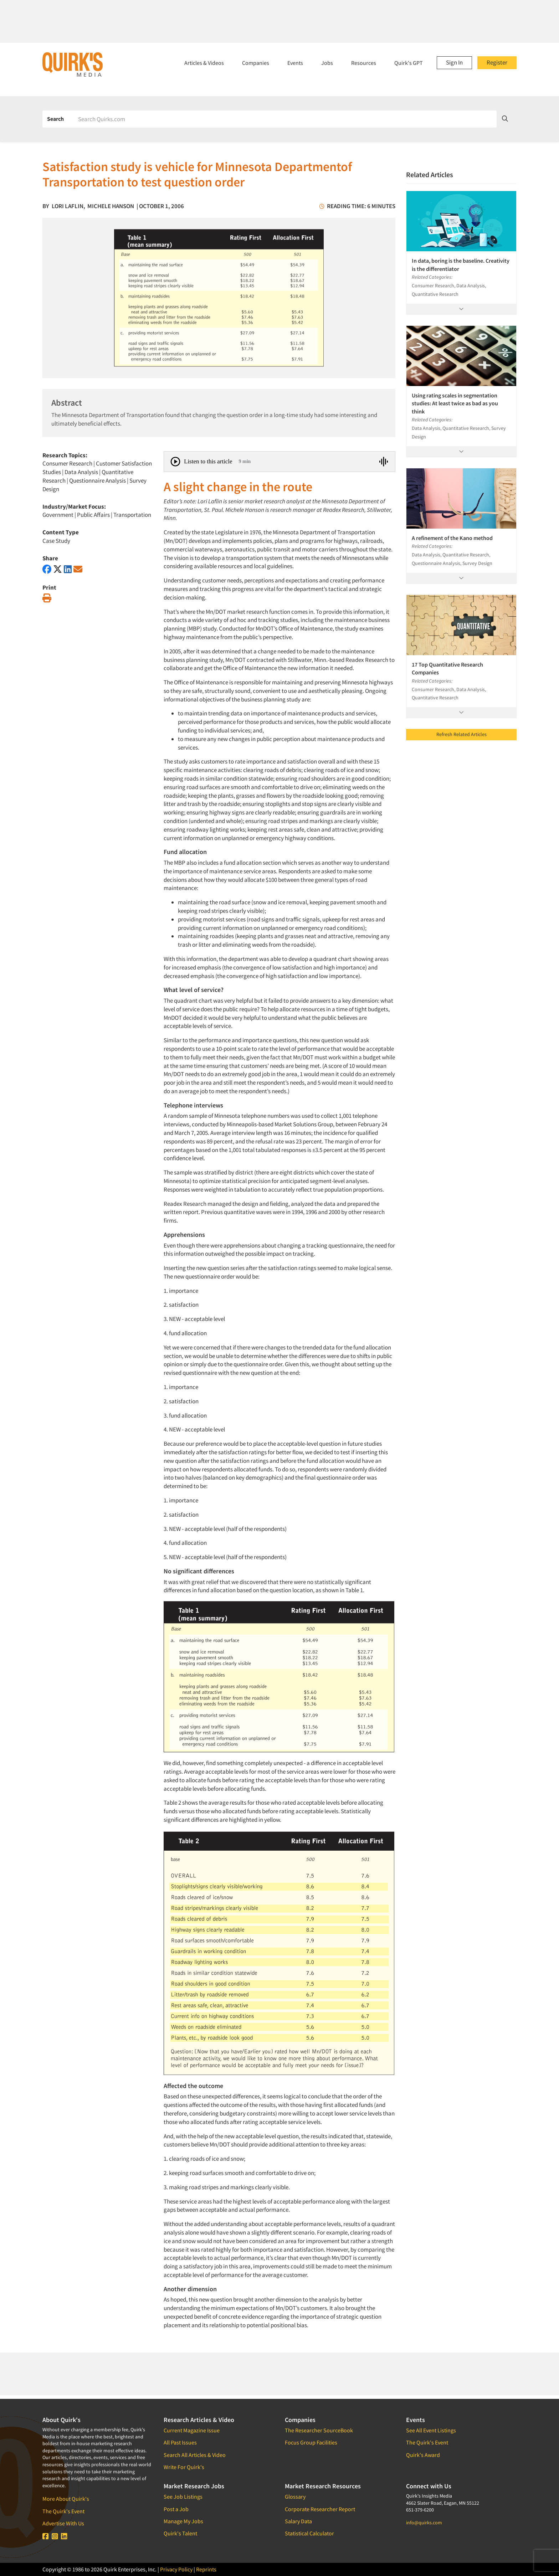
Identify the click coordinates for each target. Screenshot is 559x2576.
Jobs (327, 62)
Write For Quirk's (184, 2466)
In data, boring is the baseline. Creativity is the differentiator (460, 264)
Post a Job (176, 2509)
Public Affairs (93, 515)
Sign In (454, 62)
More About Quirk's (65, 2498)
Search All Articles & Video (195, 2454)
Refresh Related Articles (461, 734)
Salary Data (298, 2521)
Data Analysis (81, 472)
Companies (255, 62)
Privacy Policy (176, 2569)
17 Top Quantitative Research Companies (447, 668)
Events (295, 62)
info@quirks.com (424, 2522)
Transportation (132, 515)
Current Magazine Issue (192, 2430)
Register (497, 62)
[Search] (285, 119)
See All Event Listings (431, 2430)
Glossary (295, 2496)
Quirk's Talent (180, 2533)
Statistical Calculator (309, 2533)
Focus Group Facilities (311, 2442)
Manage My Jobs (183, 2521)
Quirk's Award (423, 2454)
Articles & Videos (204, 62)
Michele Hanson (110, 206)
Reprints (206, 2569)
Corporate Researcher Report (320, 2509)
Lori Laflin (67, 206)
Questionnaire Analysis (97, 480)
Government (57, 515)
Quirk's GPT (408, 62)
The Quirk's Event (63, 2511)
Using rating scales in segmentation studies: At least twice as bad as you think (455, 403)
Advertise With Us (63, 2523)
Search (55, 118)
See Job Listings (183, 2496)
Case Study (56, 541)
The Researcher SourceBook (319, 2430)
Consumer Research (67, 463)
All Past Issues (180, 2442)
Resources (363, 62)
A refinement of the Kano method (452, 537)
